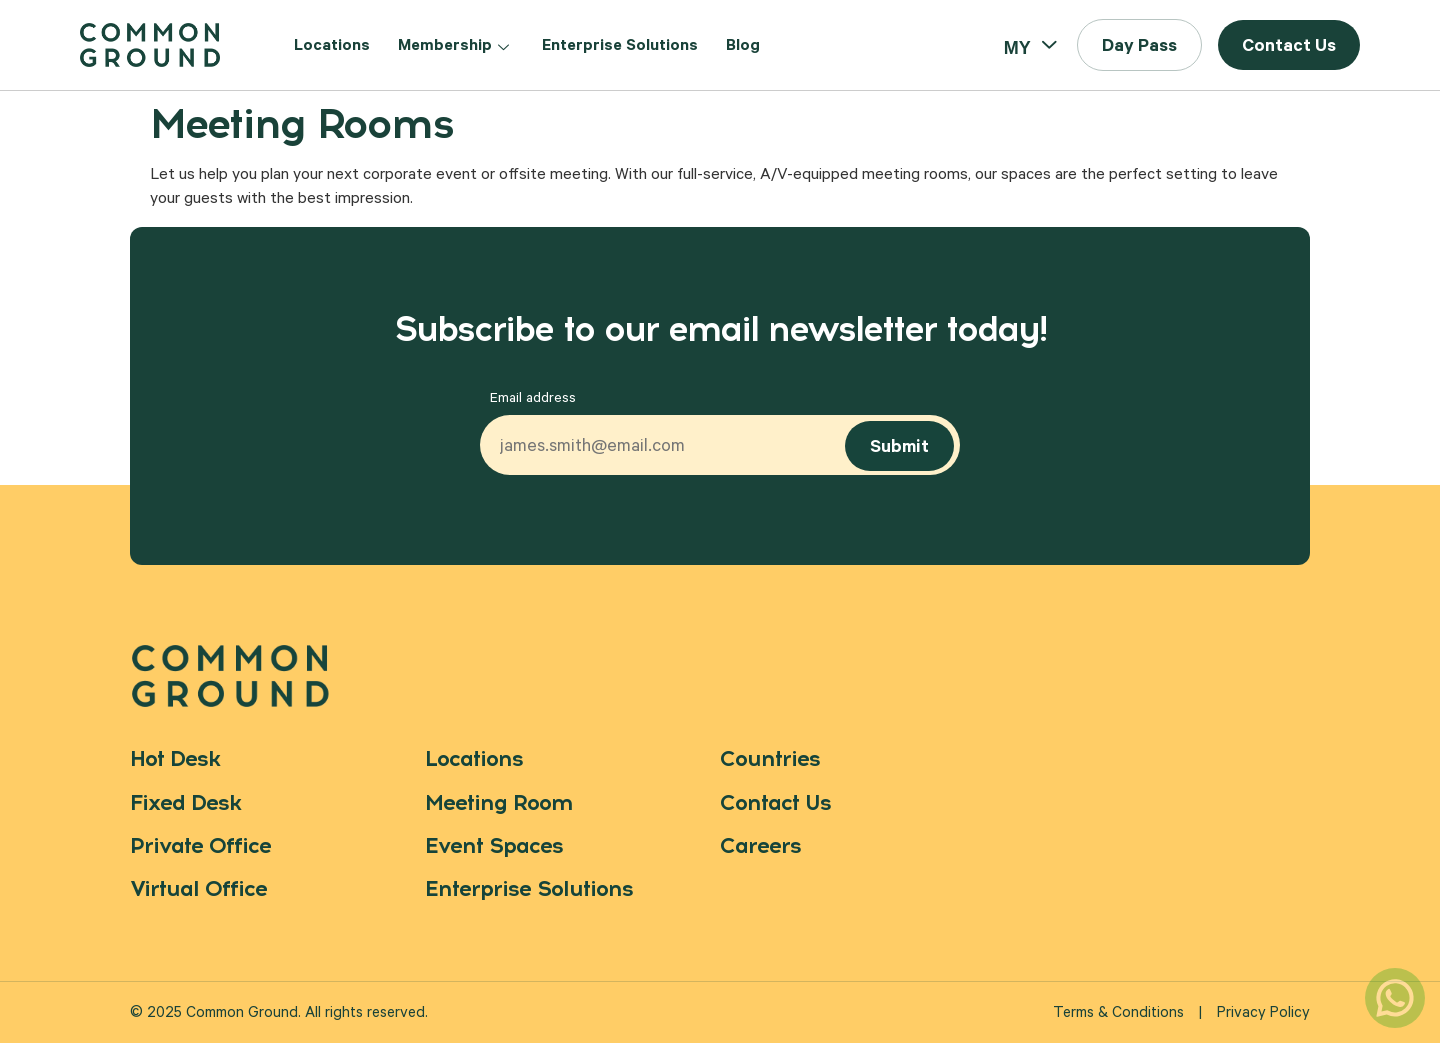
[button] (1139, 45)
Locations (332, 47)
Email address (533, 400)
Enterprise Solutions (620, 47)
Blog (743, 47)
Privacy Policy (1263, 1014)
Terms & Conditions (1118, 1014)
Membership (456, 47)
